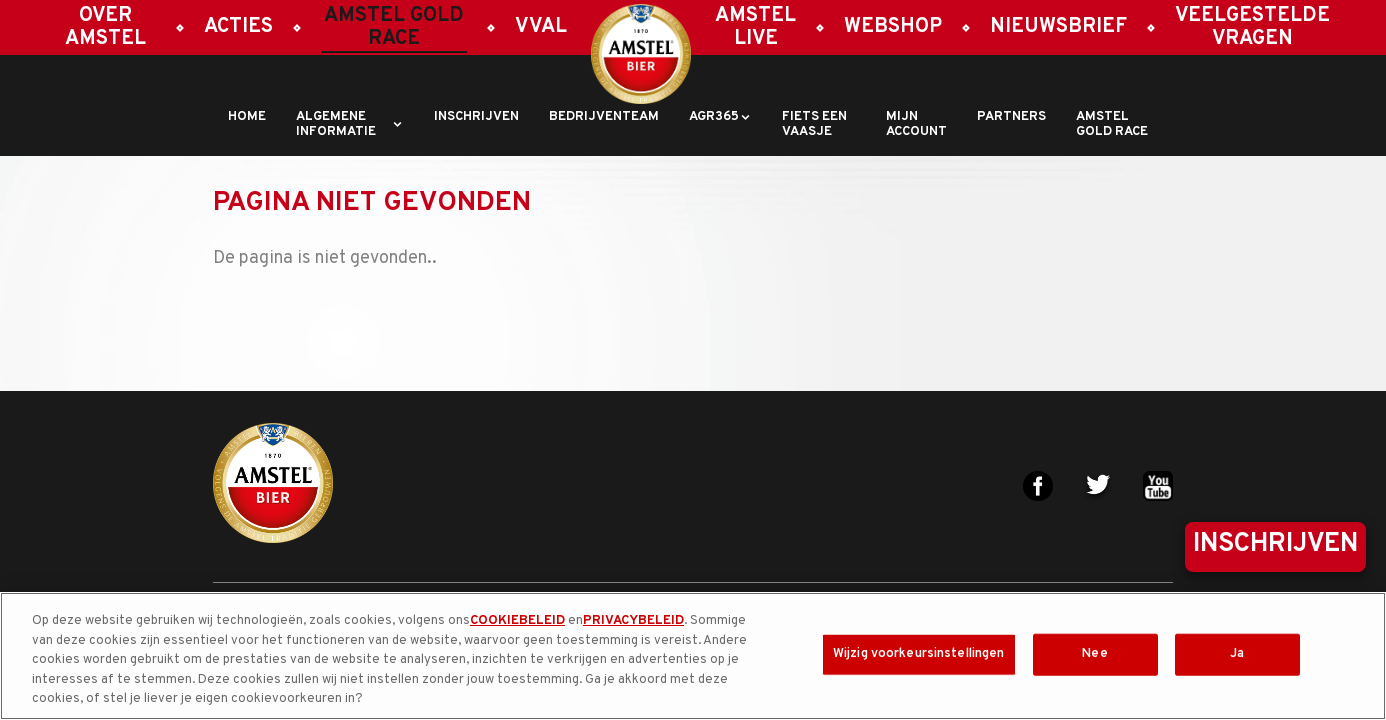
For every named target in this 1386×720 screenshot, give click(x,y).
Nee (1094, 654)
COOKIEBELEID (517, 621)
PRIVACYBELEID (633, 621)
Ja (1237, 654)
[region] (693, 656)
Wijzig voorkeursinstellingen (919, 654)
